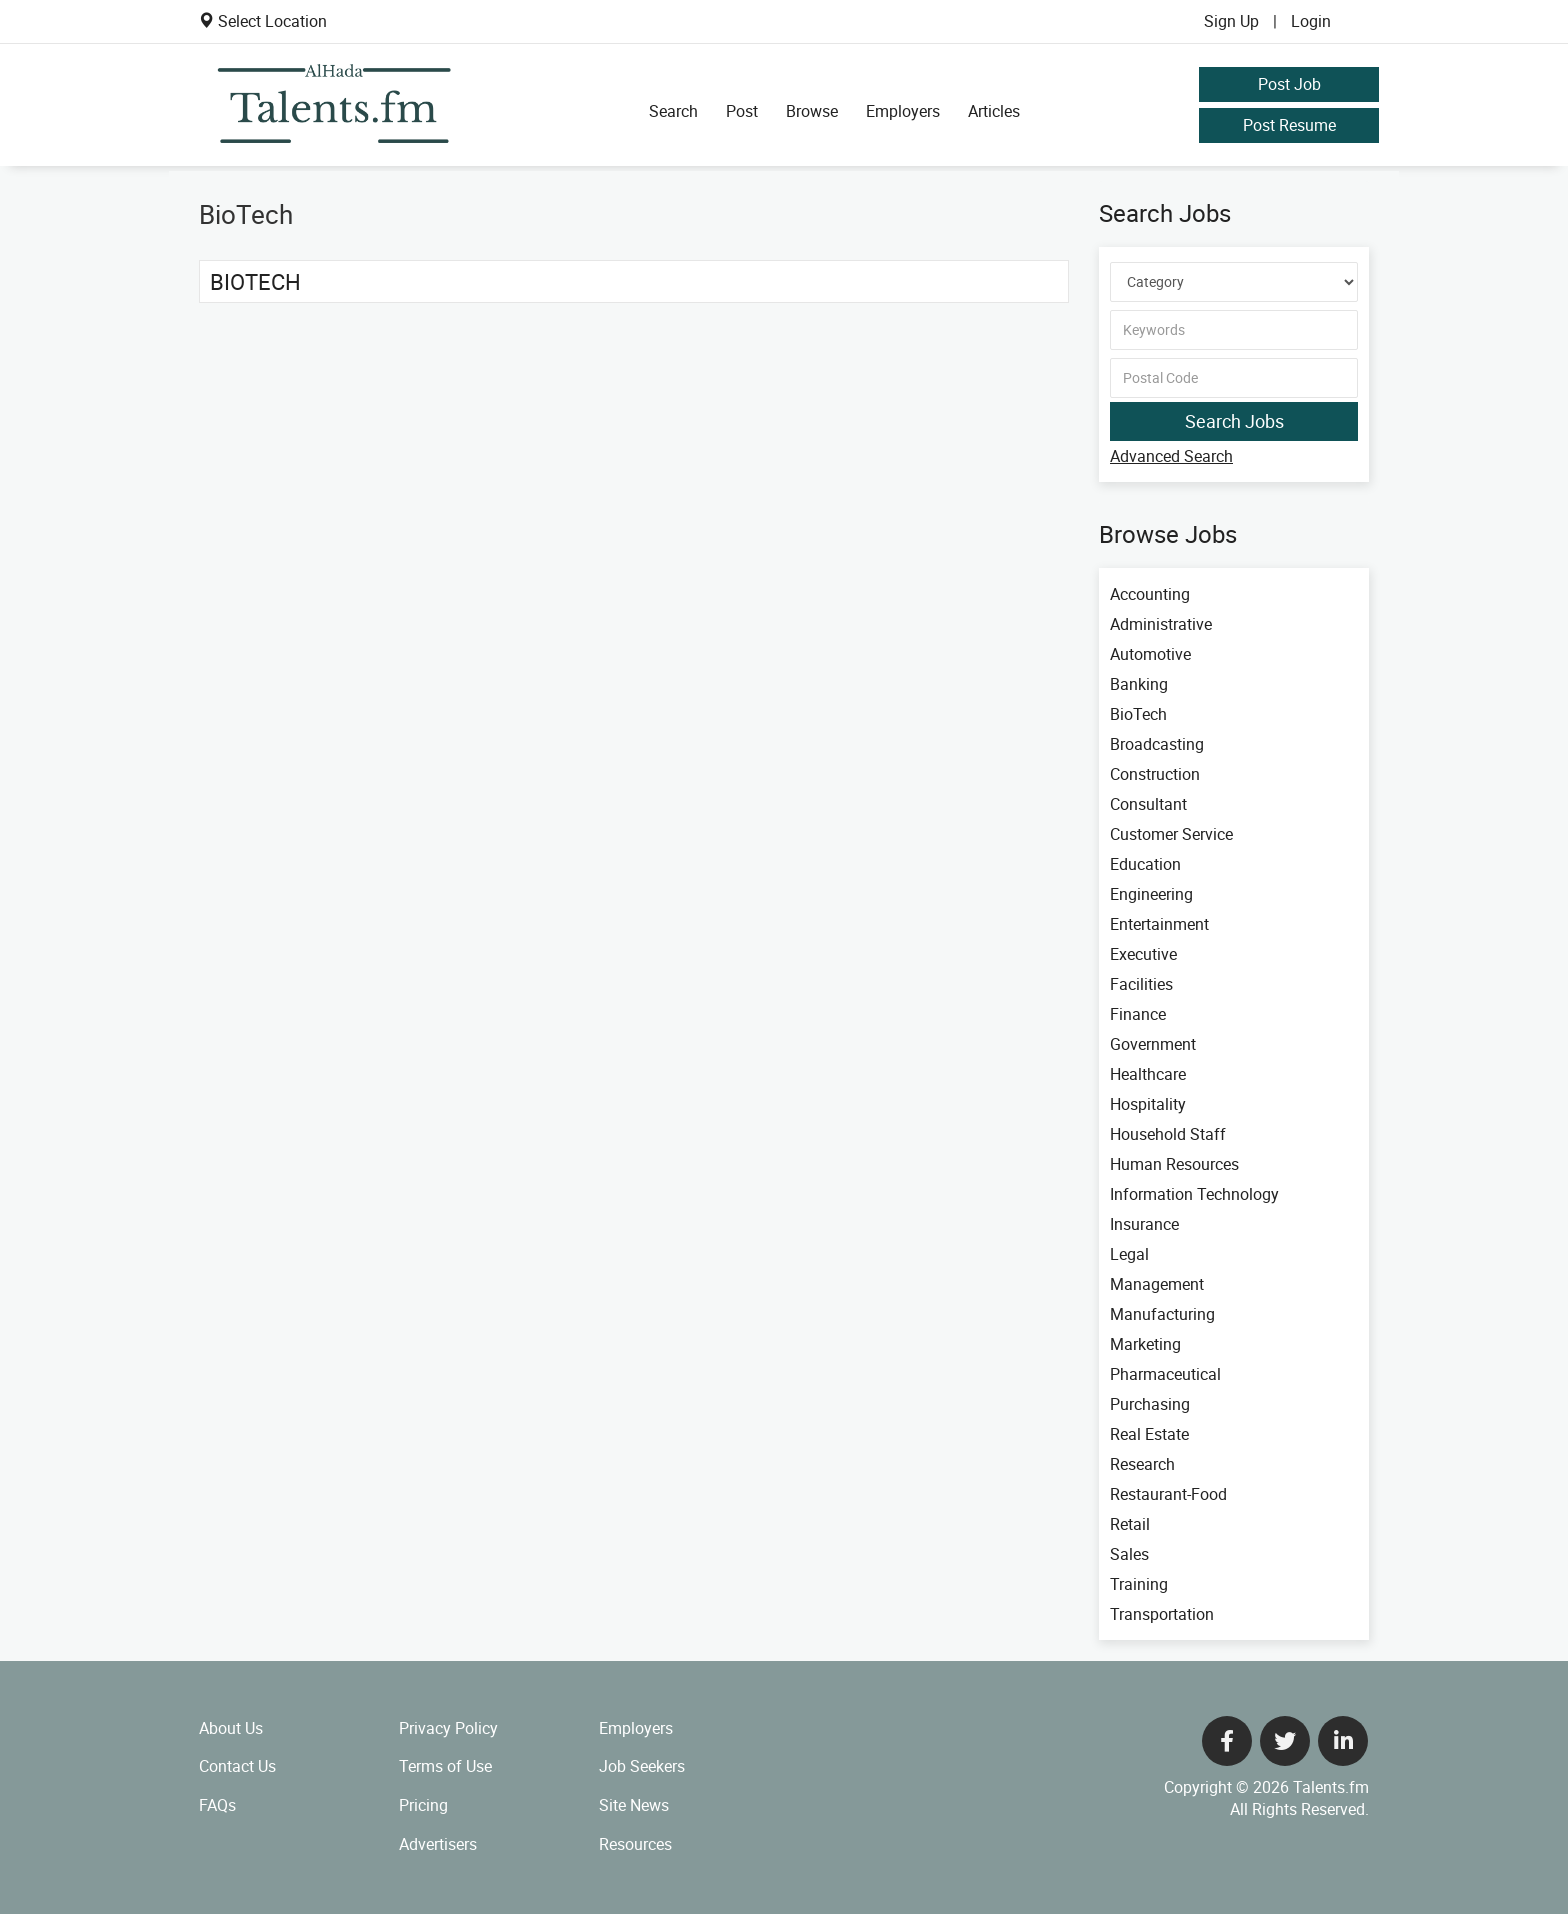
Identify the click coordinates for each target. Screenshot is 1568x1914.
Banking (1139, 684)
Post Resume (1289, 125)
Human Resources (1174, 1164)
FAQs (217, 1805)
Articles (994, 111)
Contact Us (237, 1766)
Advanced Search (1171, 456)
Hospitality (1148, 1104)
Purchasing (1150, 1404)
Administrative (1161, 624)
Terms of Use (445, 1766)
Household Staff (1168, 1134)
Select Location (272, 21)
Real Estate (1149, 1434)
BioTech (255, 281)
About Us (231, 1728)
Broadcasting (1157, 744)
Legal (1129, 1254)
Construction (1155, 774)
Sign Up (1231, 21)
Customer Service (1171, 834)
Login (1311, 21)
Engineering (1151, 894)
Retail (1130, 1524)
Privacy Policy (448, 1728)
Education (1145, 864)
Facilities (1141, 984)
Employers (903, 111)
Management (1157, 1284)
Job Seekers (642, 1766)
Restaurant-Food (1168, 1494)
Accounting (1150, 594)
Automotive (1150, 654)
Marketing (1145, 1344)
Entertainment (1159, 924)
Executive (1143, 954)
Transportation (1162, 1614)
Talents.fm (1331, 1787)
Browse (812, 111)
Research (1142, 1464)
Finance (1138, 1014)
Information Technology (1194, 1194)
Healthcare (1148, 1074)
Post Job (1289, 84)
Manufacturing (1162, 1314)
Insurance (1144, 1224)
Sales (1129, 1554)
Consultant (1148, 804)
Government (1153, 1044)
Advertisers (438, 1844)
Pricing (423, 1805)
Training (1139, 1584)
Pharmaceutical (1165, 1374)
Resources (635, 1844)
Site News (634, 1805)
